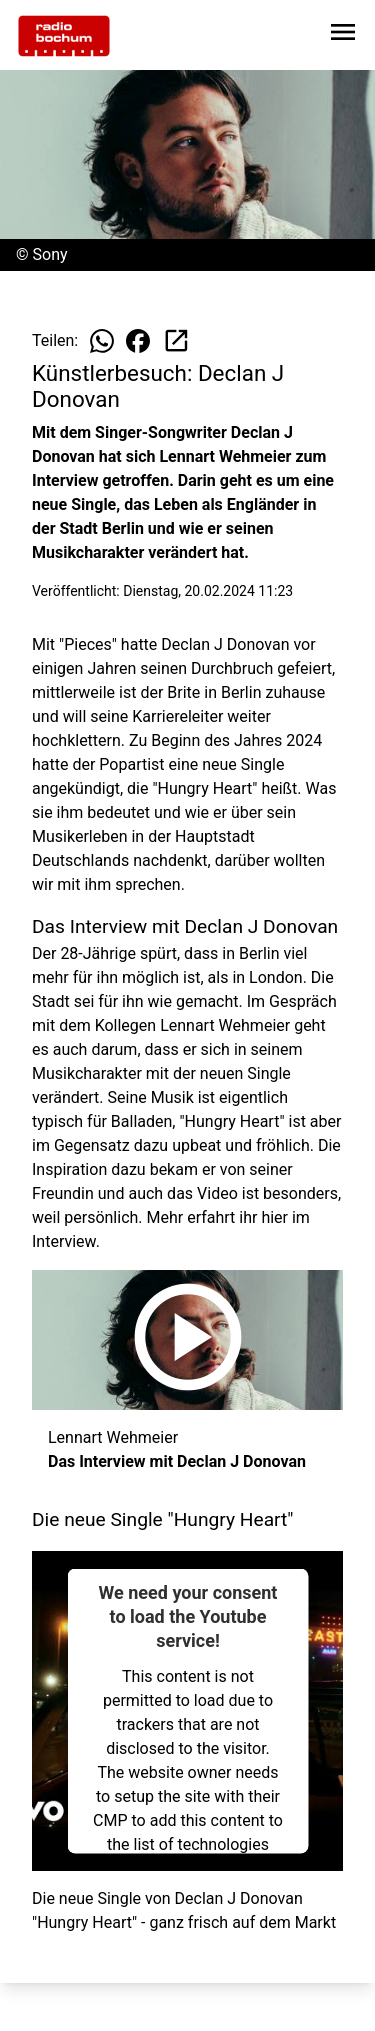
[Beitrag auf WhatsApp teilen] (102, 341)
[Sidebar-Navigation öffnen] (343, 35)
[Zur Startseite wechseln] (64, 36)
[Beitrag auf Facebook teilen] (138, 341)
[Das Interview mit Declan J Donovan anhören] (187, 1340)
